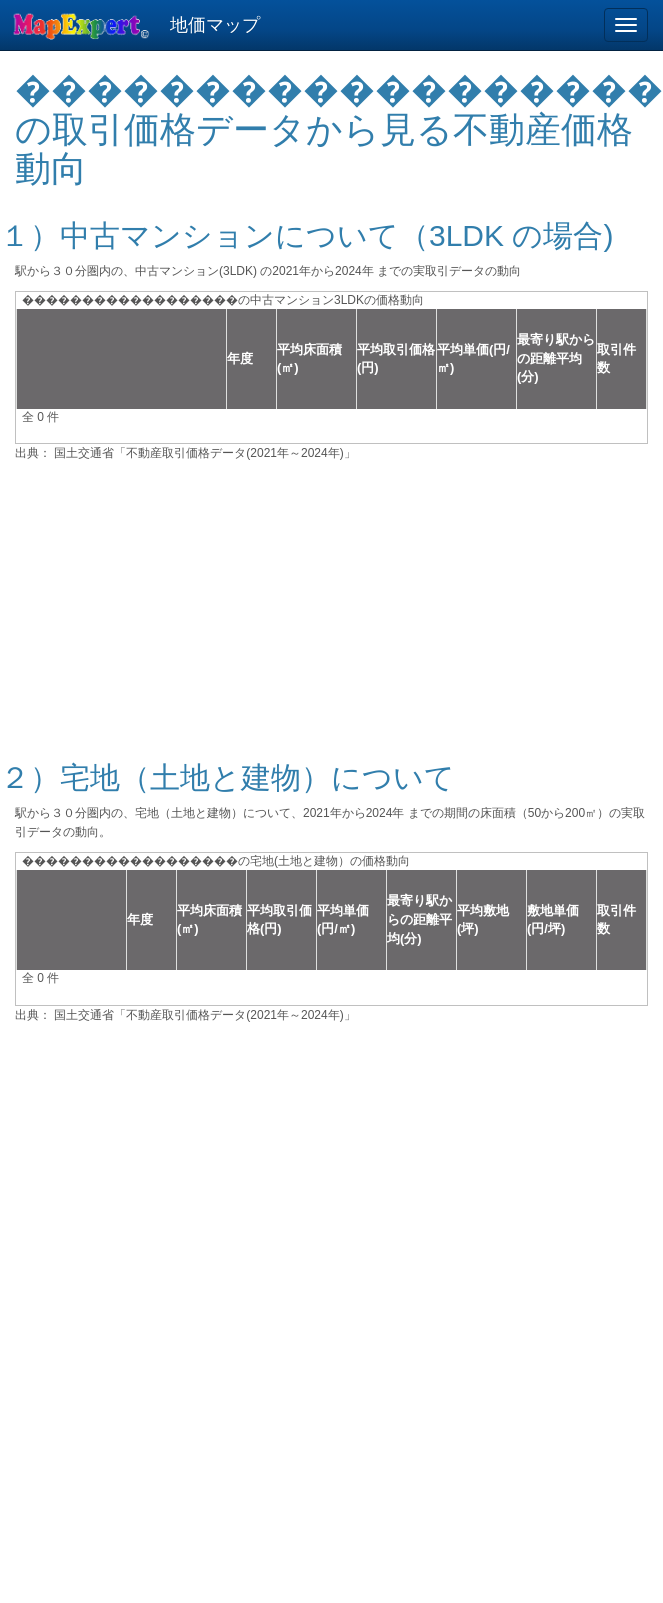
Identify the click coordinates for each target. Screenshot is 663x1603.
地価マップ (215, 25)
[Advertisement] (332, 599)
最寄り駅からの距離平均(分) (556, 358)
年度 (240, 358)
